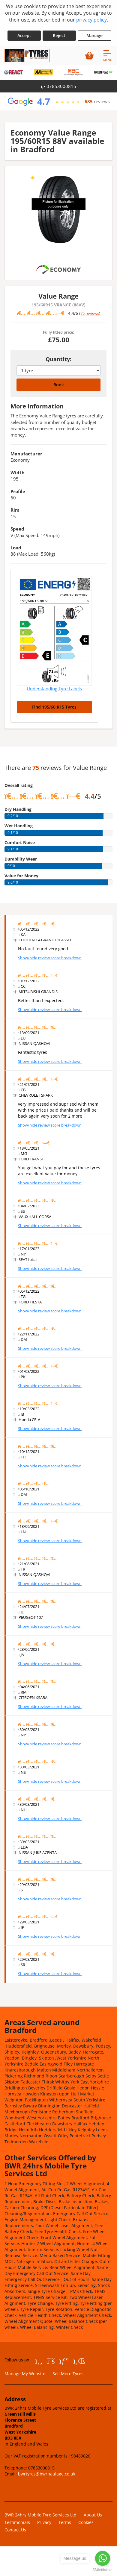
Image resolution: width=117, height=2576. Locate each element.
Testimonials (17, 2522)
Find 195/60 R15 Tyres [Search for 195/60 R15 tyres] (54, 707)
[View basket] (89, 55)
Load (15, 548)
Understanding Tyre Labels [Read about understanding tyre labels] (54, 689)
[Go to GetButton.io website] (102, 2570)
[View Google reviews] (58, 101)
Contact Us (15, 2530)
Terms (64, 2522)
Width (17, 472)
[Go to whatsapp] (102, 2558)
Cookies (86, 2522)
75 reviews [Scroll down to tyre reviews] (89, 313)
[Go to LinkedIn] (79, 2360)
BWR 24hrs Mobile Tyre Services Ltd (40, 2515)
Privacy (44, 2522)
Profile (17, 491)
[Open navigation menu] (107, 55)
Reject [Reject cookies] (59, 35)
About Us (93, 2515)
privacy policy (91, 19)
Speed (17, 529)
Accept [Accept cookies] (24, 35)
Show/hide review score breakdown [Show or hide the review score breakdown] (50, 958)
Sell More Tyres (67, 2373)
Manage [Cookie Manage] (94, 35)
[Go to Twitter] (51, 2360)
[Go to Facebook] (39, 2360)
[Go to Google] (64, 2360)
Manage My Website (24, 2373)
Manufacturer (26, 454)
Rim (15, 510)
